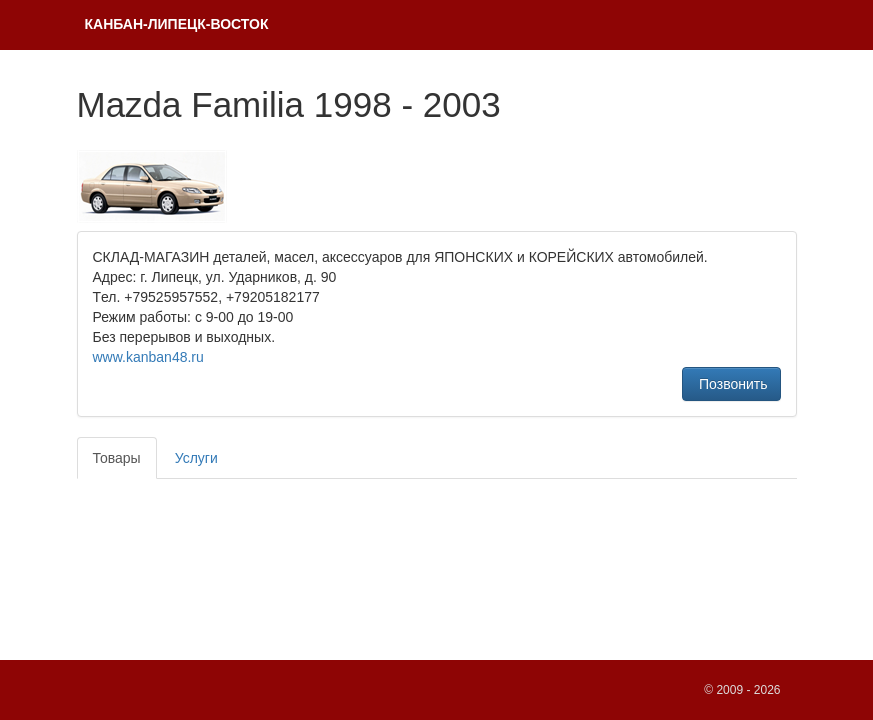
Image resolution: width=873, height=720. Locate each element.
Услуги (196, 458)
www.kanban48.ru (148, 357)
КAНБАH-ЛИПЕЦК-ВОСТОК (177, 24)
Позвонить (731, 384)
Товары (117, 458)
